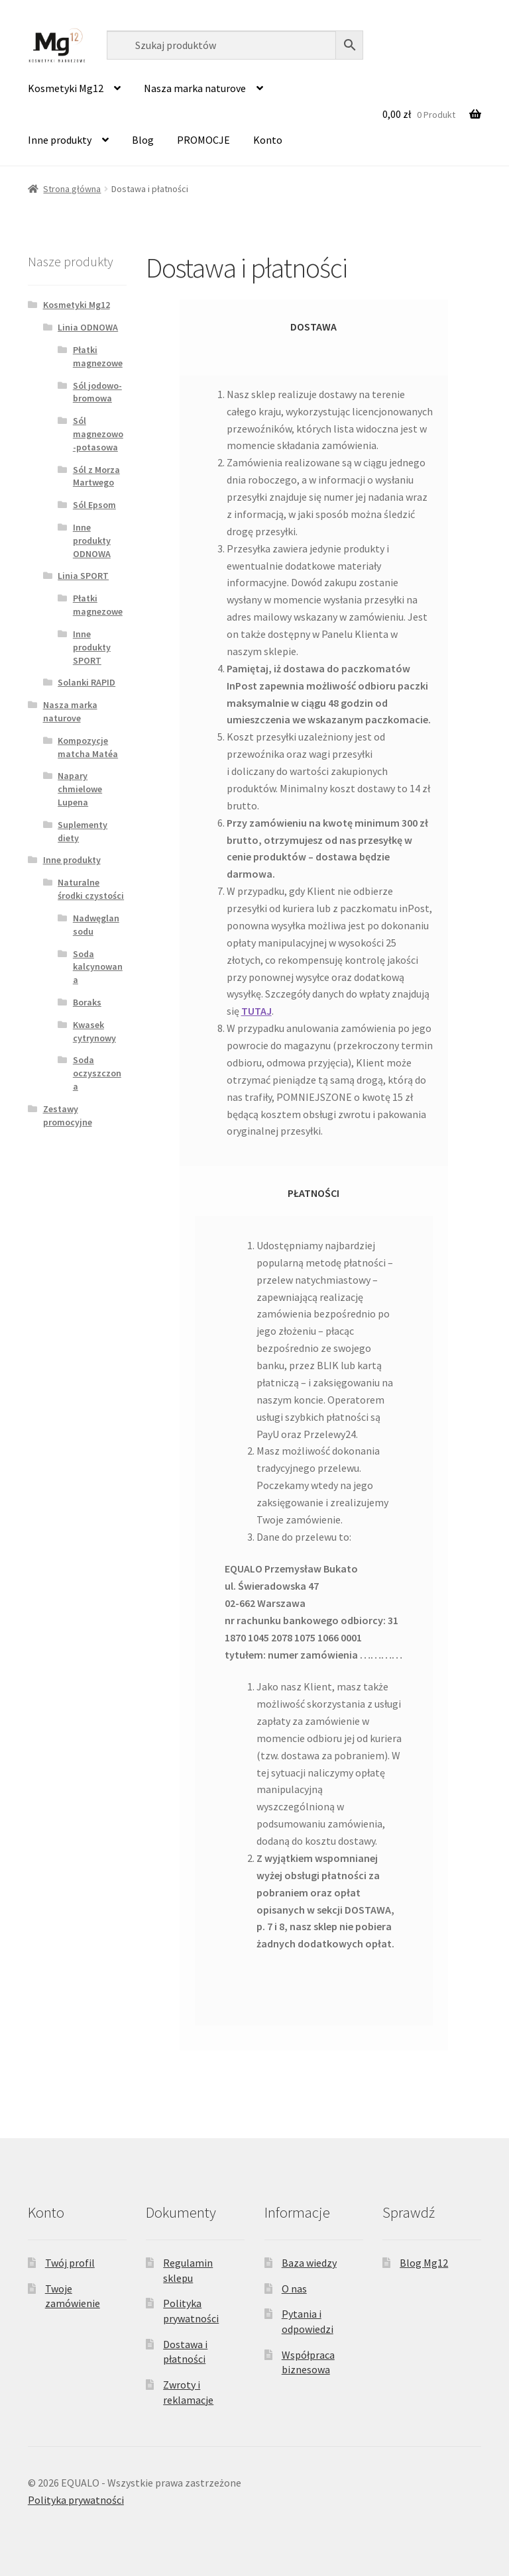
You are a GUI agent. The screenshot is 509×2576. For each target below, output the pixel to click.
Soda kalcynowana (98, 967)
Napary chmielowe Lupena (80, 789)
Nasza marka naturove (195, 88)
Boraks (87, 1002)
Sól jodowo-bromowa (97, 392)
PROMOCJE (203, 139)
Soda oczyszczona (97, 1073)
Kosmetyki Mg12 (65, 88)
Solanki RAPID (86, 682)
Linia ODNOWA (88, 327)
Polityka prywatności (76, 2499)
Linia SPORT (83, 576)
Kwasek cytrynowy (94, 1031)
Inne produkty (59, 139)
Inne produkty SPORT (92, 647)
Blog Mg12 (424, 2262)
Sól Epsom (94, 505)
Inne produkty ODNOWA (92, 540)
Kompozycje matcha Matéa (88, 747)
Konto (267, 139)
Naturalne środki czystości (91, 889)
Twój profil (70, 2262)
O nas (294, 2288)
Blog (143, 139)
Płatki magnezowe (98, 356)
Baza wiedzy (309, 2262)
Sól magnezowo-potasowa (98, 434)
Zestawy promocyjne (67, 1115)
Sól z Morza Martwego (96, 476)
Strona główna (72, 189)
